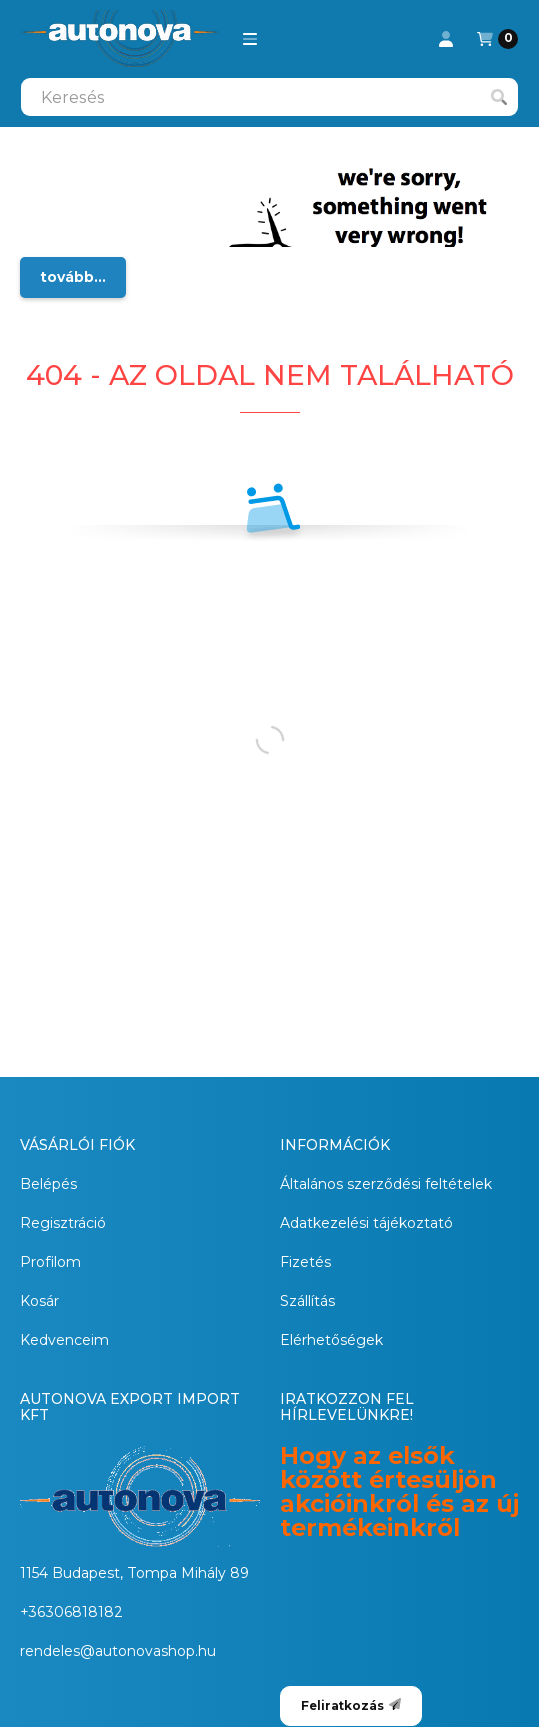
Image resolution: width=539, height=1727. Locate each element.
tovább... (73, 277)
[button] (250, 39)
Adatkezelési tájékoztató (366, 1223)
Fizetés (305, 1262)
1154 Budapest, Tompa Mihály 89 (134, 1573)
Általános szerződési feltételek (386, 1184)
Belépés (48, 1184)
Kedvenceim (64, 1340)
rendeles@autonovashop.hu (118, 1651)
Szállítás (307, 1301)
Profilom (50, 1262)
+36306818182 (71, 1612)
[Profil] (446, 39)
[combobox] (269, 97)
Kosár (39, 1301)
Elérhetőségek (331, 1340)
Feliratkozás (351, 1705)
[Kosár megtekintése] (497, 39)
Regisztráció (63, 1223)
